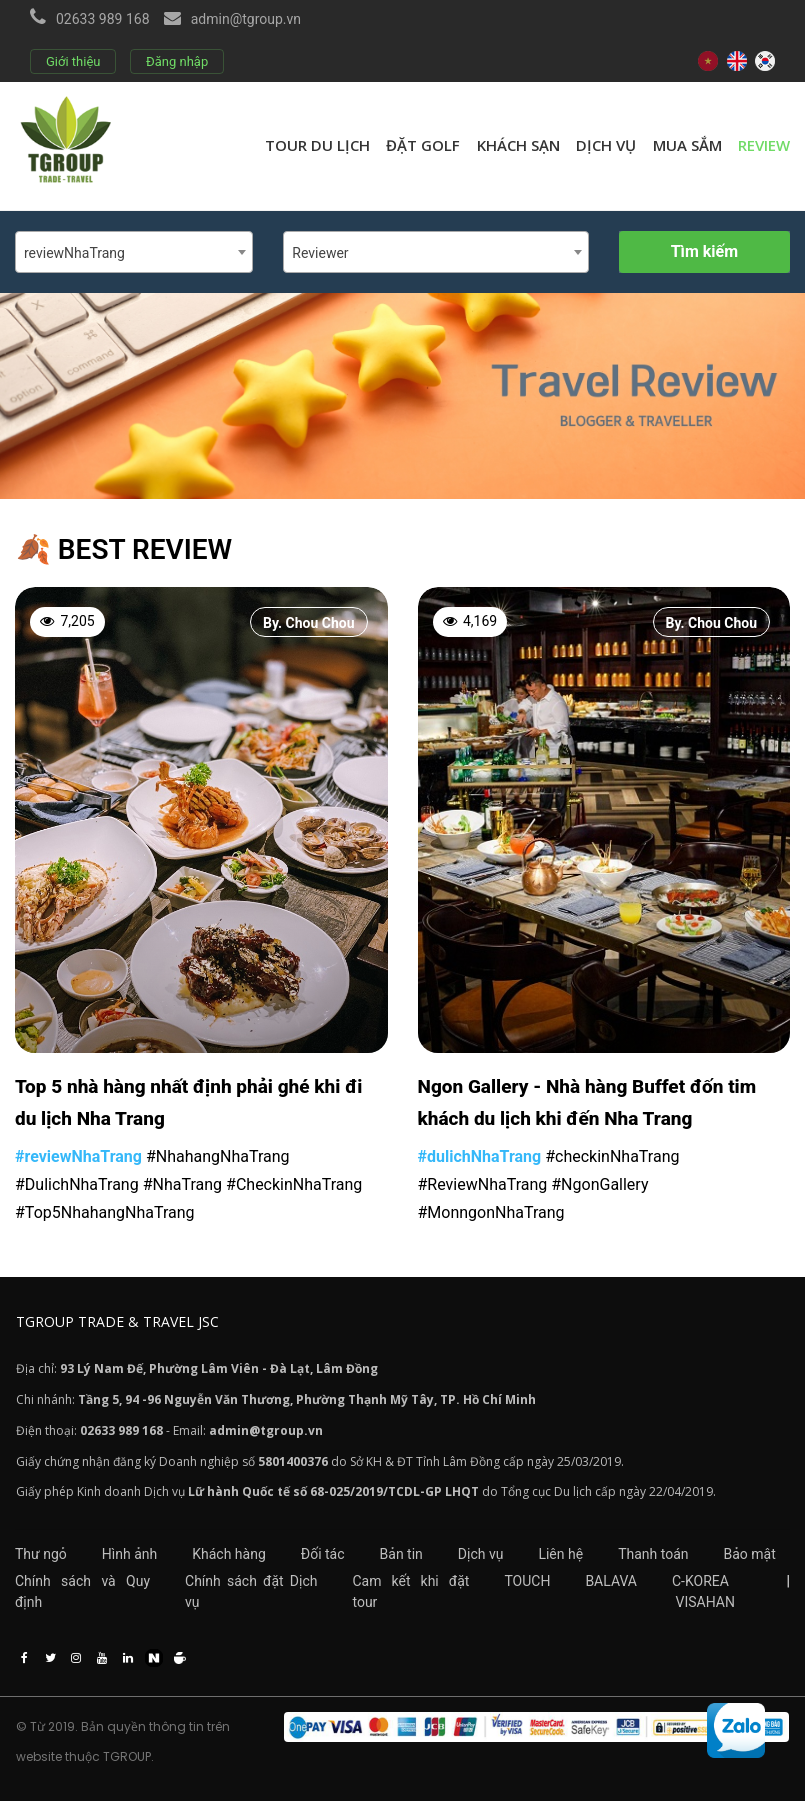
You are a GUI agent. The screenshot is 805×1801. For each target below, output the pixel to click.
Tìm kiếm (704, 251)
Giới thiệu (73, 61)
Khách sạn (518, 145)
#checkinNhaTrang (612, 1156)
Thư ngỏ (41, 1554)
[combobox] (134, 252)
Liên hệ (560, 1554)
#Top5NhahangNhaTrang (105, 1212)
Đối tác (323, 1554)
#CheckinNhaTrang (294, 1184)
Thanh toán (653, 1554)
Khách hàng (229, 1554)
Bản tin (401, 1554)
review (764, 145)
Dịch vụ (606, 145)
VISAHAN (704, 1602)
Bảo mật (750, 1554)
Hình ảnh (129, 1554)
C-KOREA (700, 1581)
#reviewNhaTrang (78, 1156)
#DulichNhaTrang (77, 1184)
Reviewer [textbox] (320, 253)
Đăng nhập (177, 61)
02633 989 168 (103, 19)
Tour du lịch (317, 145)
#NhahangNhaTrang (218, 1156)
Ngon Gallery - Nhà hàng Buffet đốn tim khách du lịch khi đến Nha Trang (587, 1102)
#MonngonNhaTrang (491, 1212)
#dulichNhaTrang (480, 1156)
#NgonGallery (599, 1184)
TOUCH (527, 1581)
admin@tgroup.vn (246, 19)
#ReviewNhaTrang (483, 1184)
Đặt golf (423, 145)
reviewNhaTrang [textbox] (74, 253)
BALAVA (611, 1581)
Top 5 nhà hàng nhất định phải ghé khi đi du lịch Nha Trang (188, 1102)
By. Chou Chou (308, 623)
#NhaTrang (182, 1184)
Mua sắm (687, 145)
